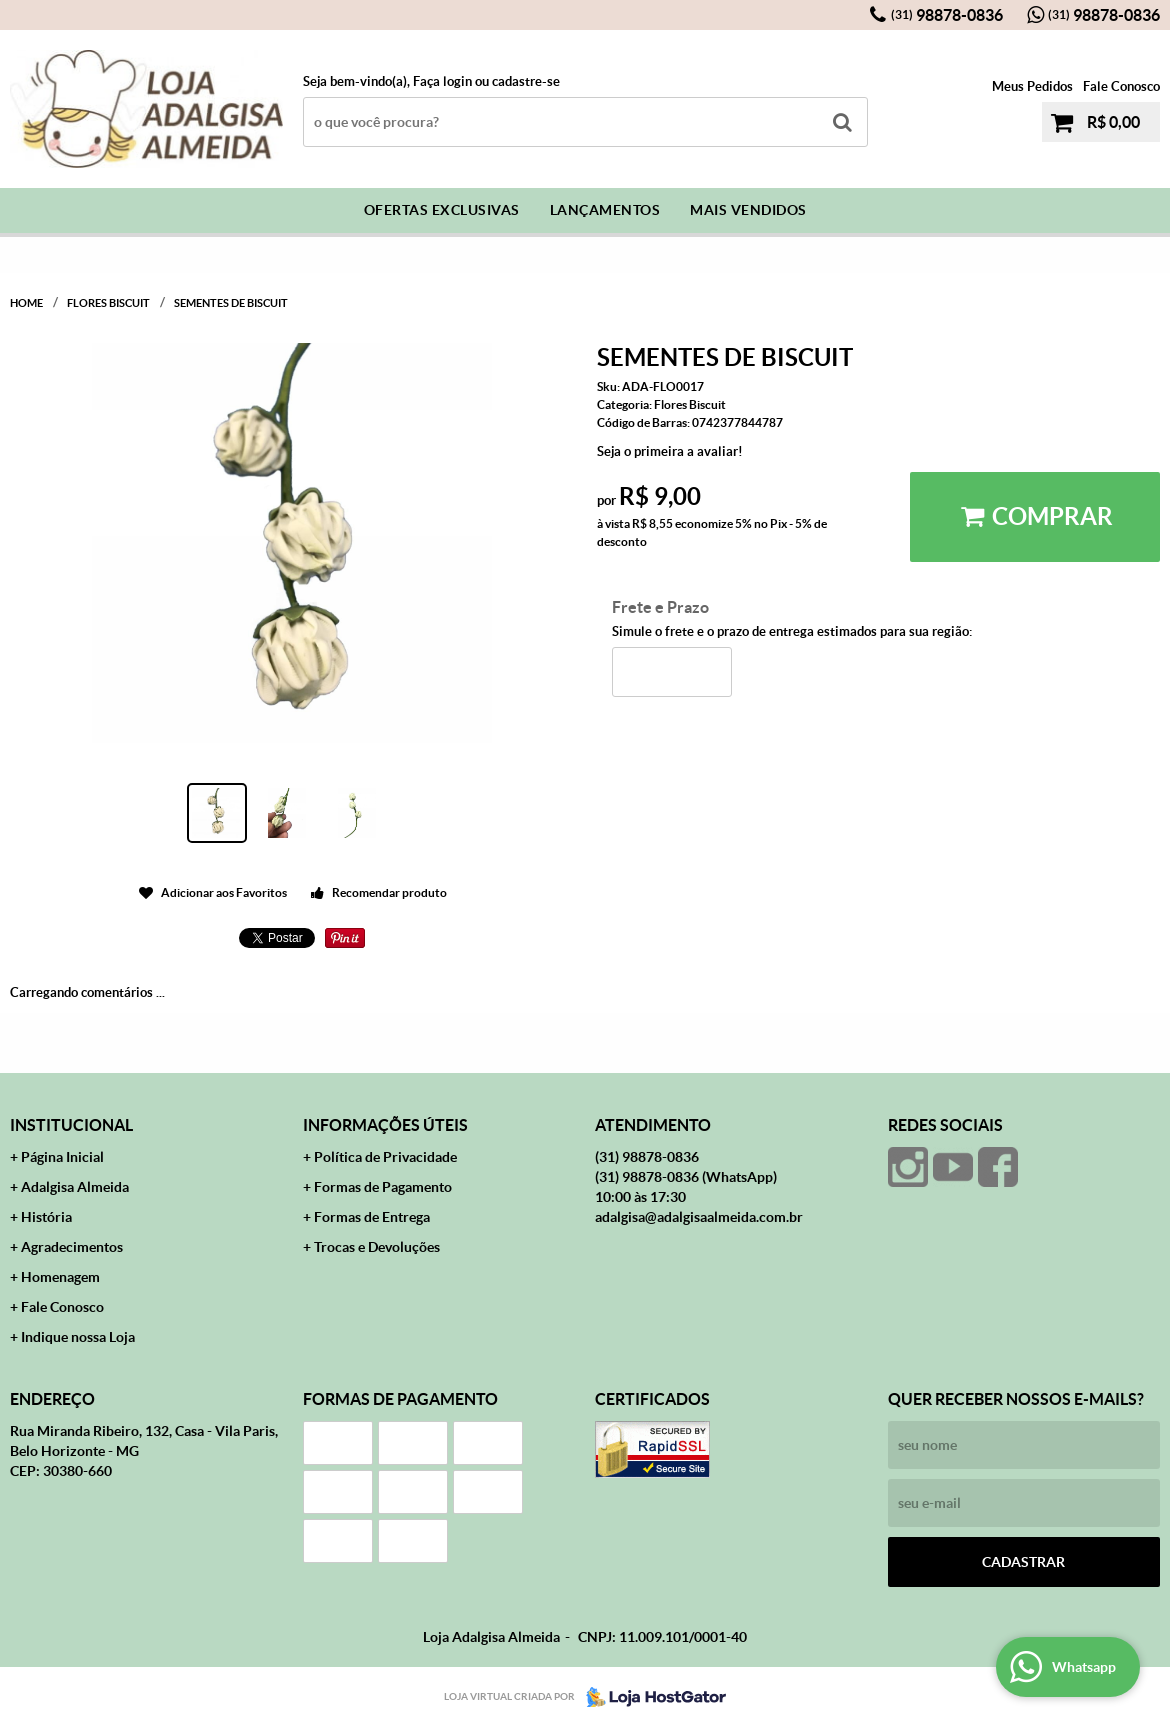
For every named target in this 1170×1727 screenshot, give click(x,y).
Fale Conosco (1121, 86)
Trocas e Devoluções (377, 1247)
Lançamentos (605, 210)
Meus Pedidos (1032, 86)
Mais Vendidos (748, 210)
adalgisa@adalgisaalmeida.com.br (699, 1217)
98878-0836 (947, 15)
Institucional (71, 1125)
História (46, 1217)
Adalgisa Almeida (75, 1187)
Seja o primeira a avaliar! (670, 451)
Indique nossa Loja (78, 1337)
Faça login (442, 81)
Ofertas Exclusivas (442, 210)
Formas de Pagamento (383, 1187)
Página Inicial (62, 1157)
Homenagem (60, 1277)
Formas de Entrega (372, 1217)
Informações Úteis (385, 1125)
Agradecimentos (72, 1247)
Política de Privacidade (385, 1157)
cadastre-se (526, 81)
